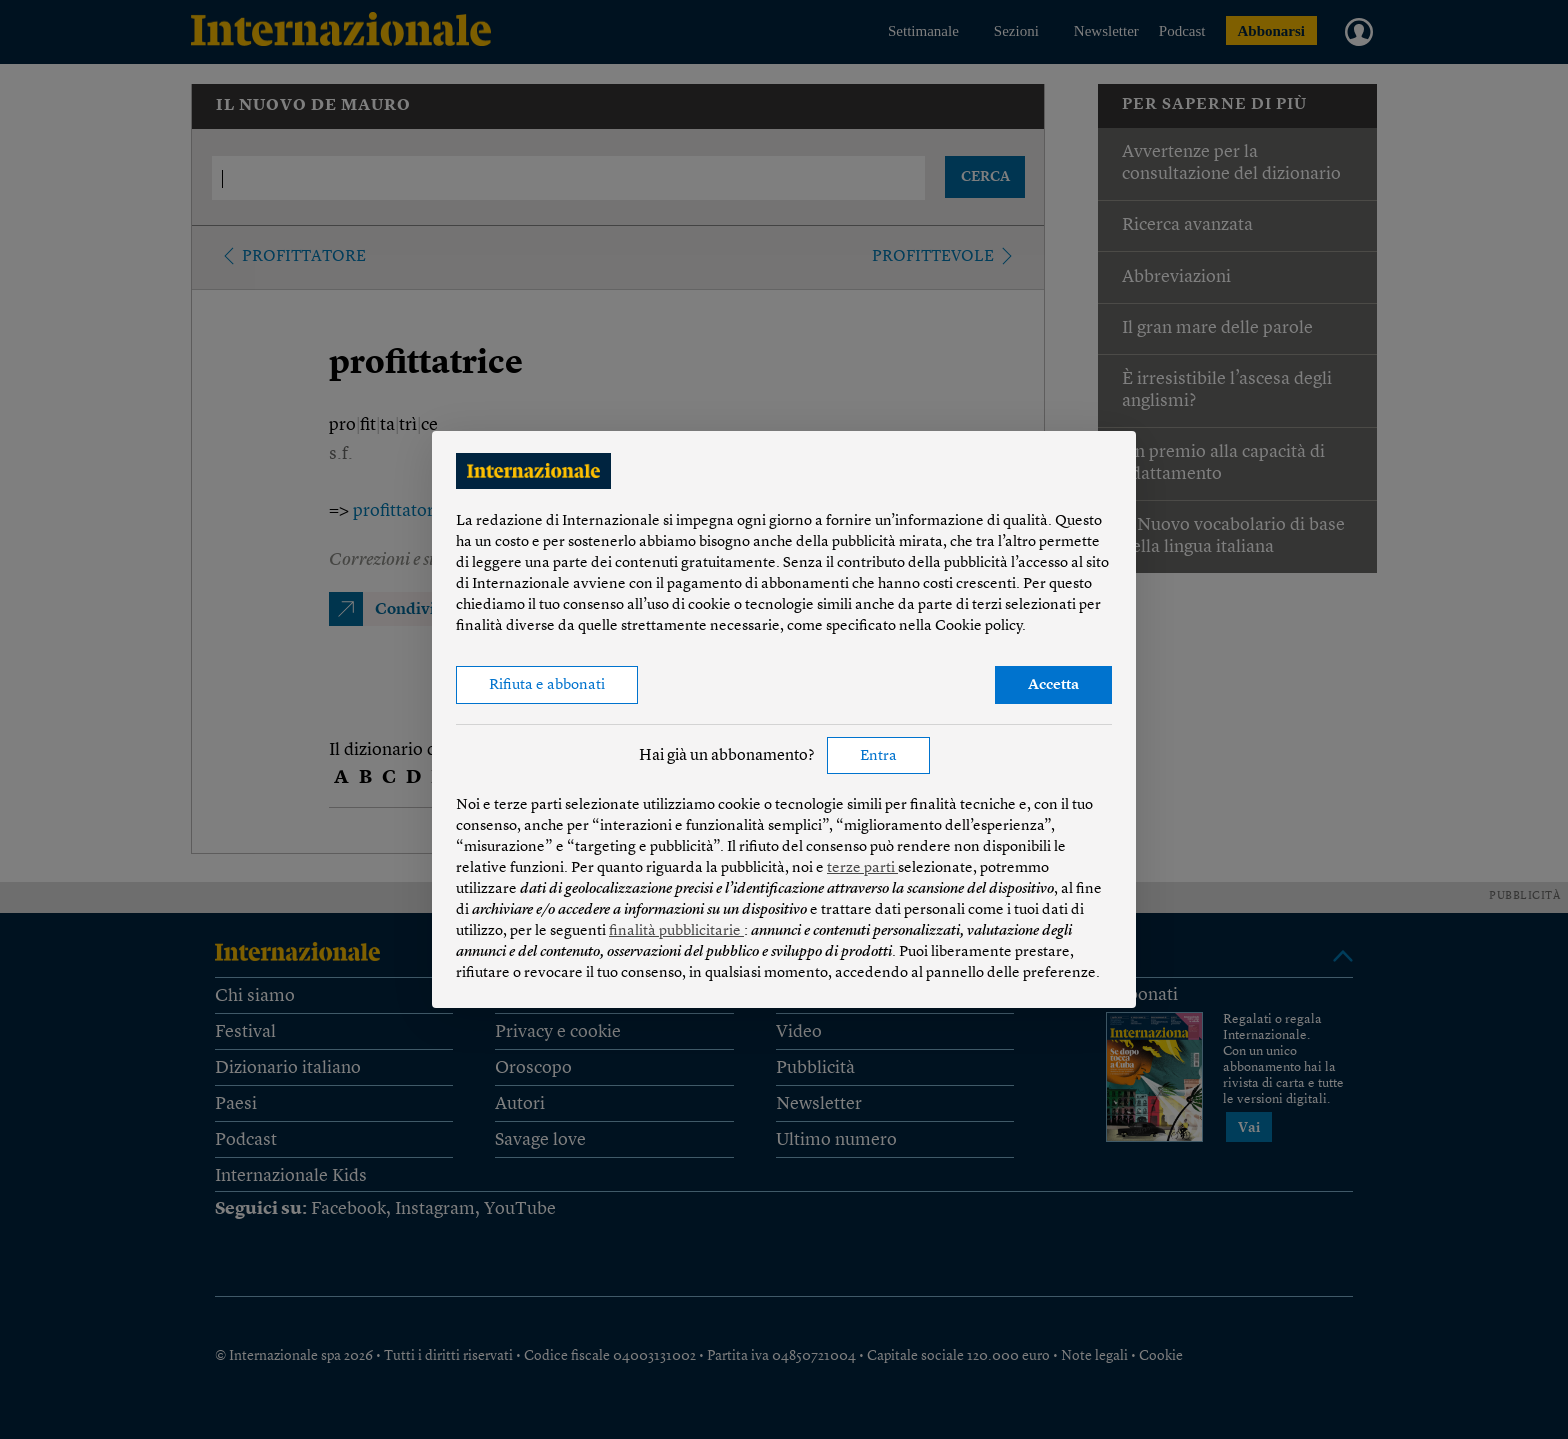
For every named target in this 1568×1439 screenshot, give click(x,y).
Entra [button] (878, 756)
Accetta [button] (1053, 685)
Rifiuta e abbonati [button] (547, 685)
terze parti (862, 868)
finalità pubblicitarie (676, 931)
